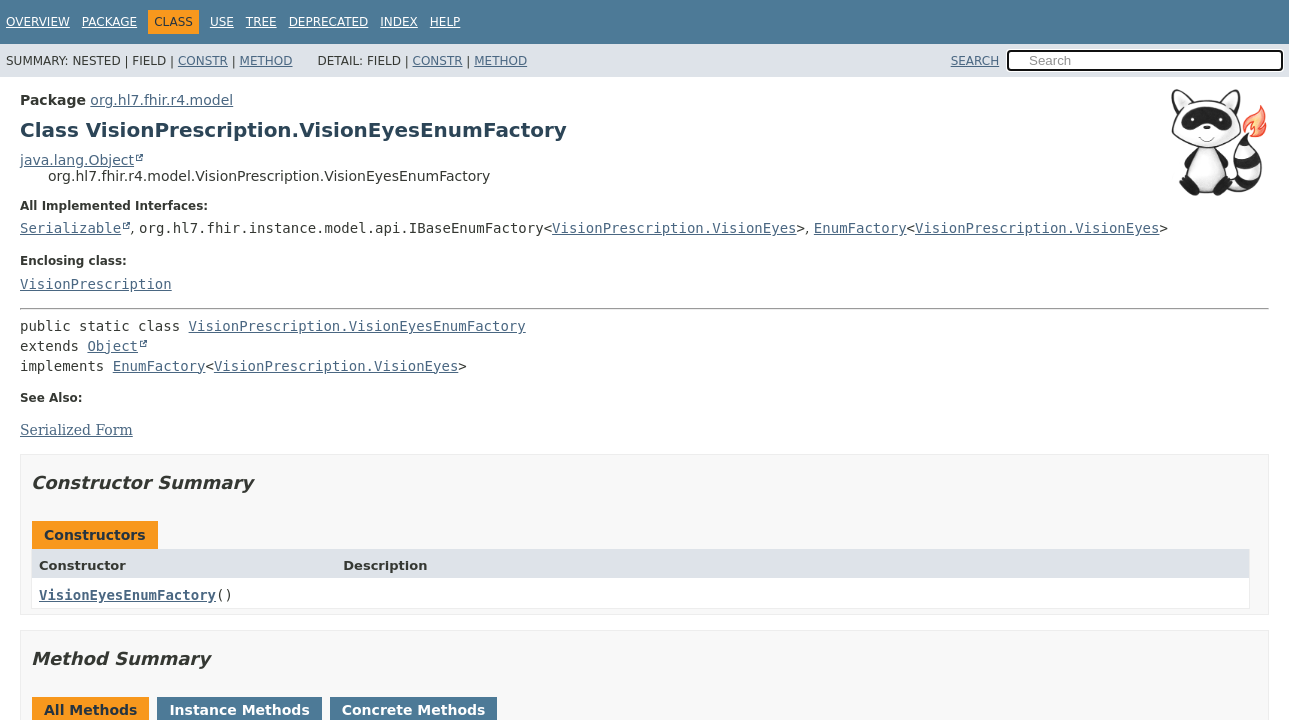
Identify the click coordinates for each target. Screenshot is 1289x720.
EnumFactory (860, 228)
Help (445, 22)
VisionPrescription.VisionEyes (674, 228)
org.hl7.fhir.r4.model (161, 100)
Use (222, 22)
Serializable (70, 228)
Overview (38, 22)
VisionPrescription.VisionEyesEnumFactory (357, 326)
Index (399, 22)
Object (112, 346)
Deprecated (329, 22)
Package (109, 22)
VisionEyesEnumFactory (127, 595)
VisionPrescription (96, 284)
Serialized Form (76, 430)
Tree (261, 22)
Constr (203, 61)
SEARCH (975, 61)
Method (266, 61)
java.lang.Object (77, 160)
